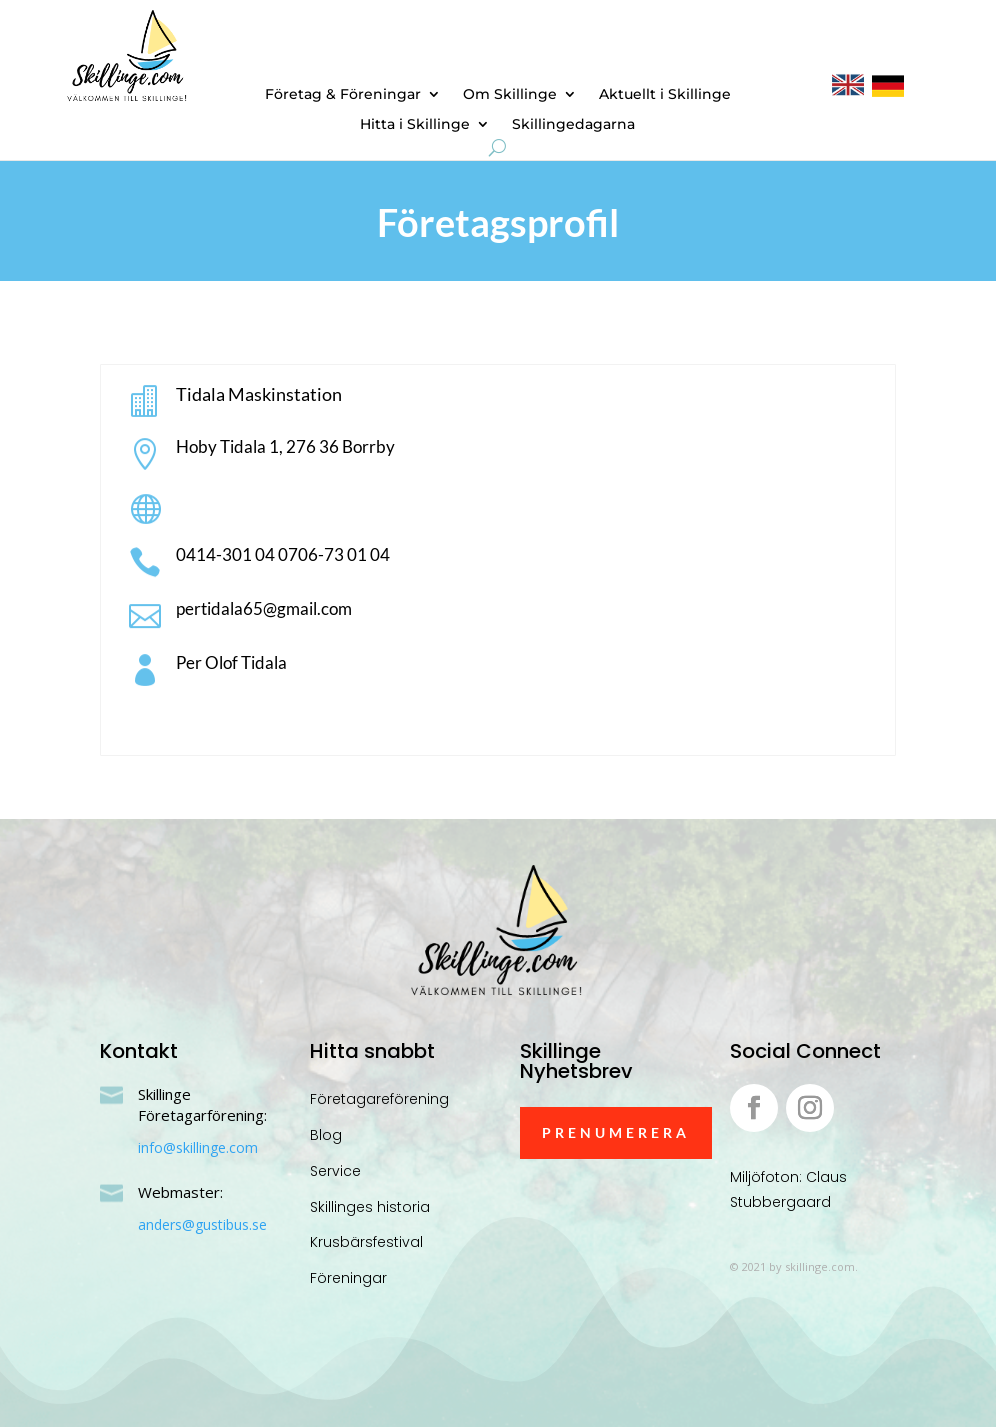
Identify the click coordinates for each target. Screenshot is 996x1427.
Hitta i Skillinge (415, 125)
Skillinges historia (370, 1207)
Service (335, 1171)
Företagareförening (379, 1099)
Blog (326, 1135)
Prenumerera (616, 1132)
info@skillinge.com (198, 1147)
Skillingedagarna (573, 125)
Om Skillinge (510, 95)
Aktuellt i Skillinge (665, 95)
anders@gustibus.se (202, 1224)
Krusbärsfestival (366, 1242)
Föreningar (348, 1278)
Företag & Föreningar (343, 95)
